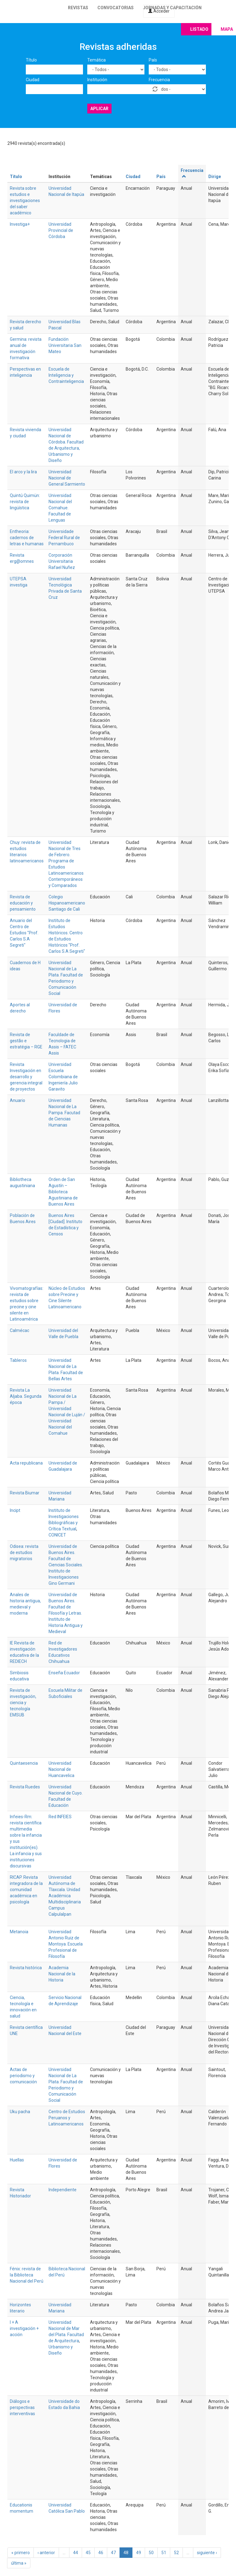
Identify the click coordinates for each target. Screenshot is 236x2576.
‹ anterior (46, 2552)
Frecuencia (159, 79)
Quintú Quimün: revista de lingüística (25, 501)
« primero (20, 2552)
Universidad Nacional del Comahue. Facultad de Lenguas (60, 508)
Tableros (18, 1360)
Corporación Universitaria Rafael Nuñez (62, 561)
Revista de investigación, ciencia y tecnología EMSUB (23, 1702)
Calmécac (19, 1330)
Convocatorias (115, 7)
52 (176, 2552)
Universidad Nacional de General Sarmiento (67, 478)
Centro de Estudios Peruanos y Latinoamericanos (67, 2117)
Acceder (159, 11)
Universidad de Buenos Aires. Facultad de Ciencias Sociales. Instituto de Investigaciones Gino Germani (66, 1565)
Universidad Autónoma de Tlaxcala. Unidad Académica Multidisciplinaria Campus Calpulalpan (65, 1896)
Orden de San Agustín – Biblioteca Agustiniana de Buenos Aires (63, 1192)
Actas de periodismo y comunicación (23, 2075)
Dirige (214, 176)
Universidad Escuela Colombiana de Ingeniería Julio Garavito (63, 1076)
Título (31, 60)
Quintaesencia (24, 1763)
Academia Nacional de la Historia (62, 1973)
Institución (97, 79)
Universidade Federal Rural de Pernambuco (64, 537)
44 (75, 2552)
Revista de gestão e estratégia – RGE (26, 1040)
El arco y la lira (23, 471)
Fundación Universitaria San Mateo (65, 345)
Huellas (17, 2159)
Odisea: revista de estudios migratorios (24, 1552)
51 (163, 2552)
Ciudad (32, 79)
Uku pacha (20, 2111)
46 (100, 2552)
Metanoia (19, 1931)
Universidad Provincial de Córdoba (61, 230)
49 (138, 2552)
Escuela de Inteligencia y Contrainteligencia (66, 375)
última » (18, 2563)
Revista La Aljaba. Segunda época (25, 1396)
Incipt (15, 1510)
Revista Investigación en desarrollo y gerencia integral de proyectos (26, 1076)
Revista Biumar (24, 1492)
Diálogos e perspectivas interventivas (22, 2407)
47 (113, 2552)
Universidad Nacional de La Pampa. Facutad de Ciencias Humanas (64, 1112)
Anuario (17, 1100)
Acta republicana (26, 1463)
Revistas (78, 7)
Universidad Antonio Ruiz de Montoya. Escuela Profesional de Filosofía (66, 1944)
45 (88, 2552)
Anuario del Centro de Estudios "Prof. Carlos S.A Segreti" (24, 933)
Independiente (63, 2189)
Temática (96, 60)
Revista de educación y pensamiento (23, 903)
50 (151, 2552)
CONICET (57, 1534)
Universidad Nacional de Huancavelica (61, 1769)
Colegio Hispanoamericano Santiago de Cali (67, 903)
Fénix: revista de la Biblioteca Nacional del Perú (26, 2275)
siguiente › (207, 2552)
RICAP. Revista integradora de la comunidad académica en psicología (26, 1889)
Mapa (227, 29)
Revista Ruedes (25, 1786)
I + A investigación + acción (24, 2328)
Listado (199, 29)
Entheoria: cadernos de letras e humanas (27, 537)
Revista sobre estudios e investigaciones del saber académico (25, 200)
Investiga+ (20, 224)
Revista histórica (26, 1967)
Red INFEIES (60, 1816)
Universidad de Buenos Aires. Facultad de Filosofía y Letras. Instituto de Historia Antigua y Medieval (66, 1613)
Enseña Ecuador (64, 1672)
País (153, 60)
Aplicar (99, 108)
